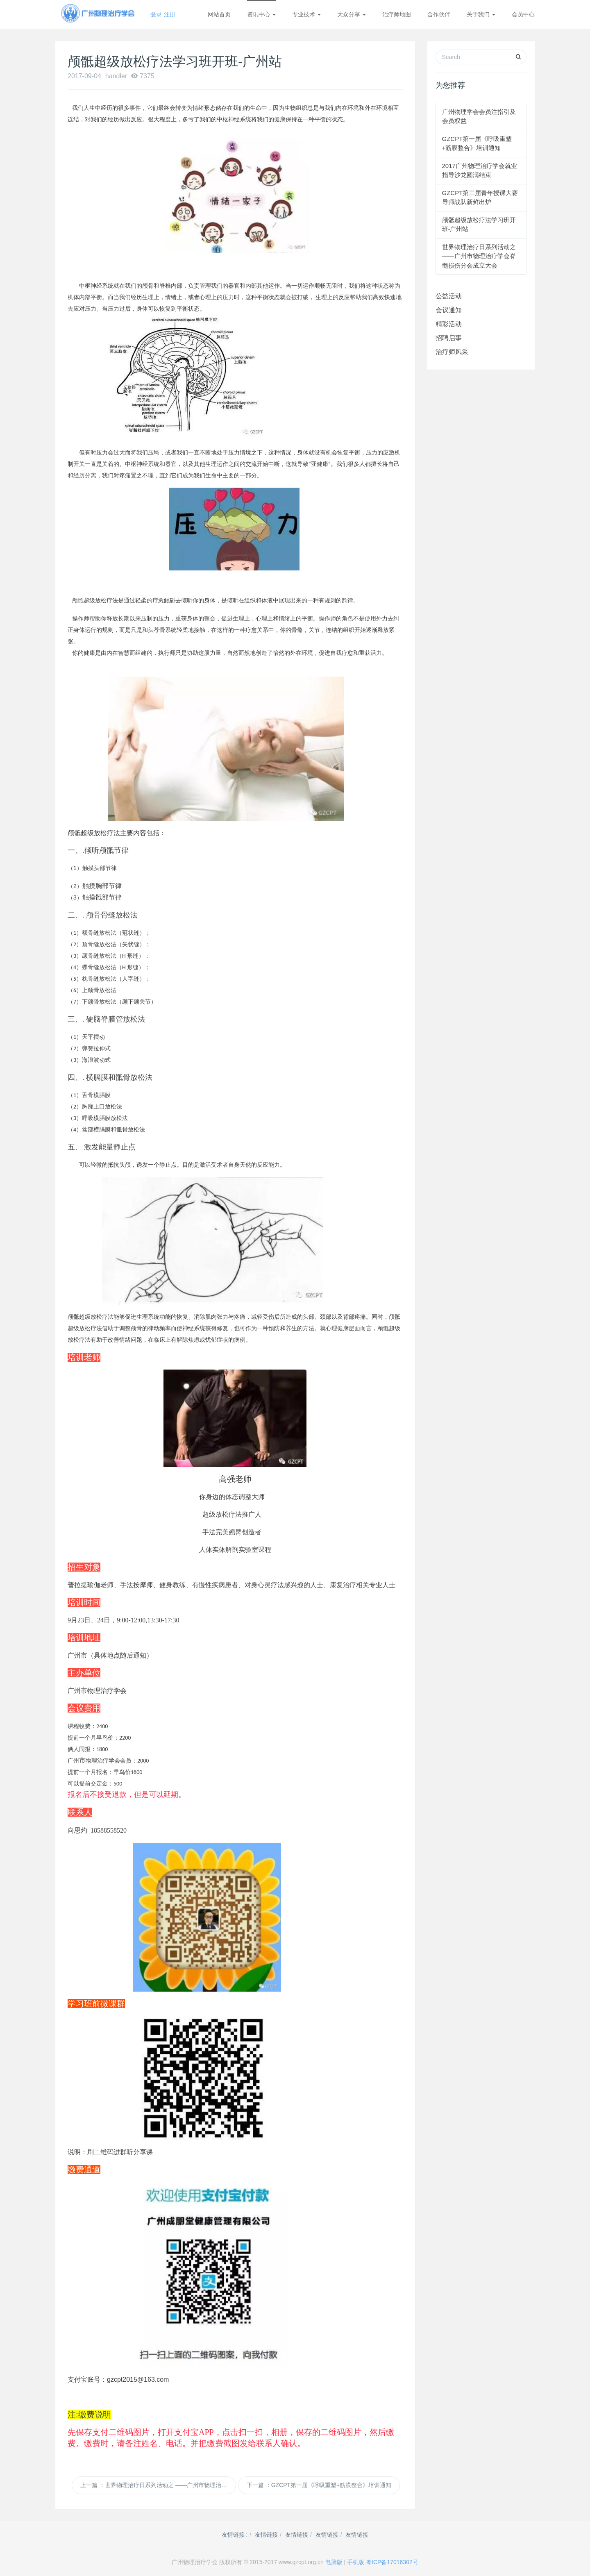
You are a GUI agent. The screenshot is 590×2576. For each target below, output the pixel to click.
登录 (156, 14)
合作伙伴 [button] (438, 14)
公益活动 (449, 296)
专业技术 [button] (306, 14)
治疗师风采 (452, 351)
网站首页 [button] (219, 14)
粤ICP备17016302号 (392, 2562)
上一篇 (158, 2485)
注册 (169, 14)
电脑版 (334, 2562)
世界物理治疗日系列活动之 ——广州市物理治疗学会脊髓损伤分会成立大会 (479, 256)
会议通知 (449, 310)
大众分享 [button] (351, 14)
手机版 (355, 2562)
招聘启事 (449, 337)
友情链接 (266, 2534)
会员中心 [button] (523, 14)
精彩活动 (449, 323)
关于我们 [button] (481, 14)
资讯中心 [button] (261, 14)
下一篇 (319, 2485)
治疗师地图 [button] (396, 14)
